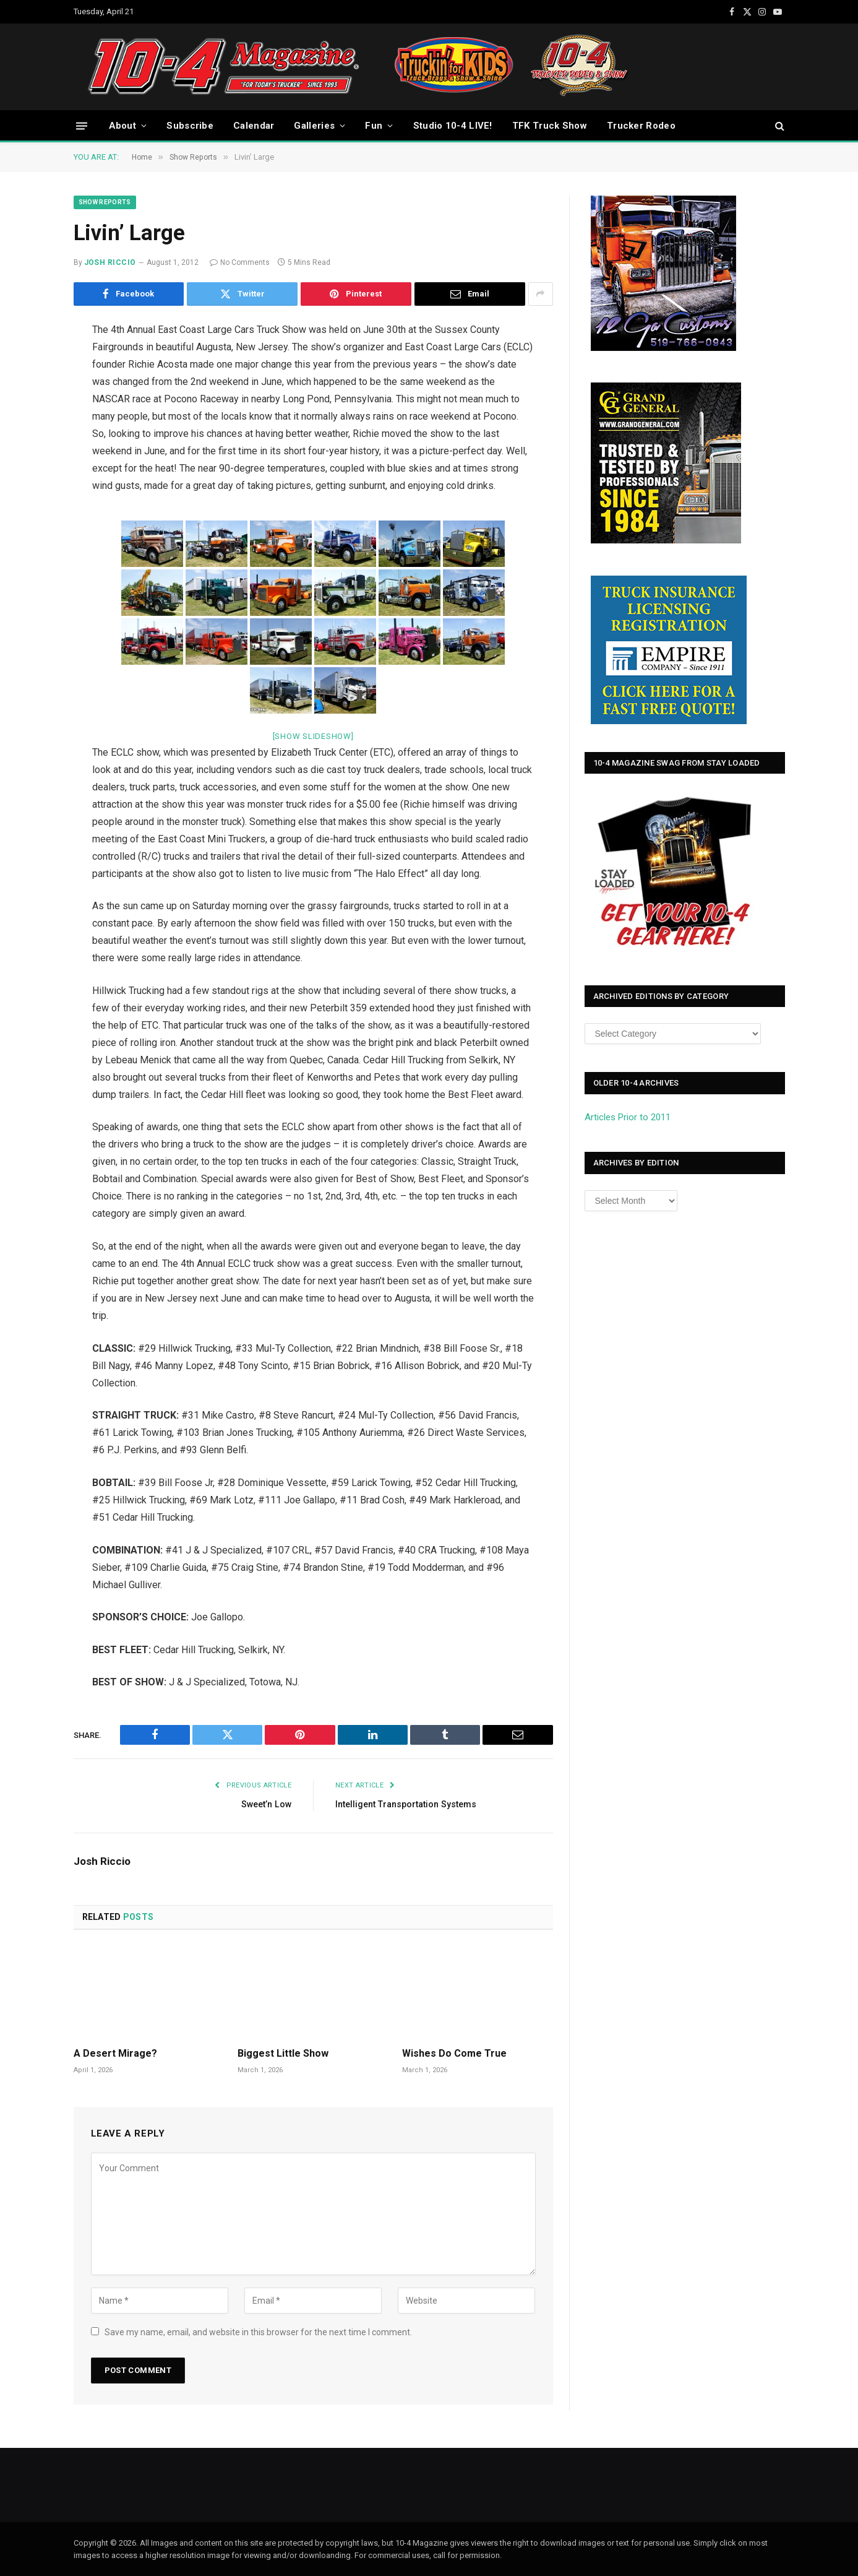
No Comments (240, 262)
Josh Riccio (110, 262)
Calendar (253, 125)
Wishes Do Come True (454, 2053)
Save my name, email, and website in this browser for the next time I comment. (258, 2332)
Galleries (314, 125)
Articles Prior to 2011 (628, 1117)
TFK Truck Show (549, 125)
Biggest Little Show (283, 2053)
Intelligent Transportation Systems (410, 1804)
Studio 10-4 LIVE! (452, 125)
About (123, 125)
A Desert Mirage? (115, 2053)
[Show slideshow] (313, 736)
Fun (373, 125)
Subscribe (189, 125)
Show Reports (105, 202)
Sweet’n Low (264, 1804)
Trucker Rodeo (641, 125)
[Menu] (81, 125)
